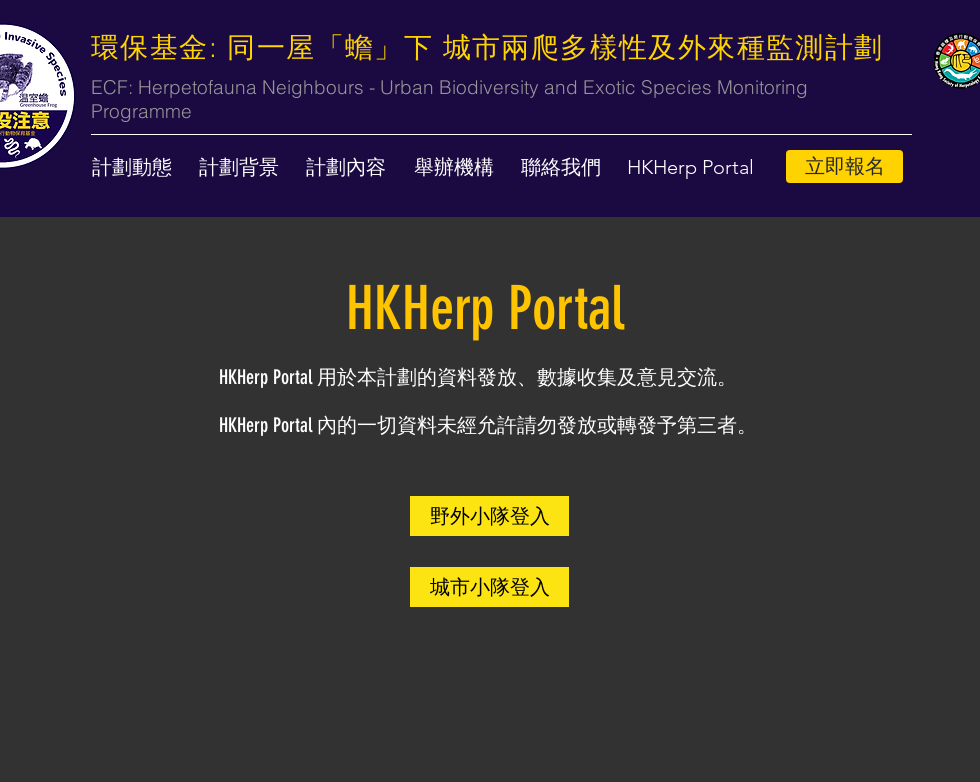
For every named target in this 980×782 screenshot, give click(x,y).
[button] (690, 167)
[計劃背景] (239, 167)
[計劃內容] (346, 167)
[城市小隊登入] (489, 587)
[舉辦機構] (454, 167)
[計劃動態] (132, 167)
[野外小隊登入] (489, 516)
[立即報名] (844, 166)
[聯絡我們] (561, 167)
